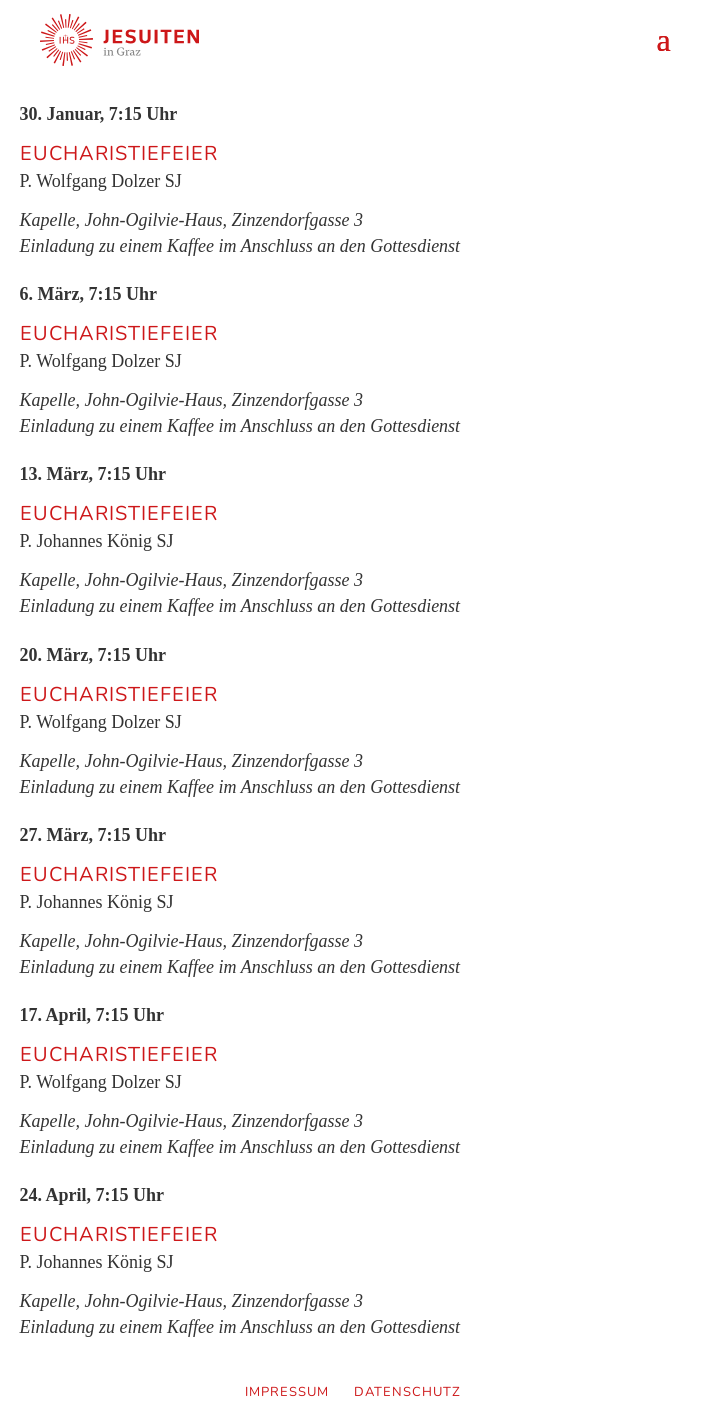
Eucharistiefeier (119, 154)
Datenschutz (407, 1392)
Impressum (287, 1392)
